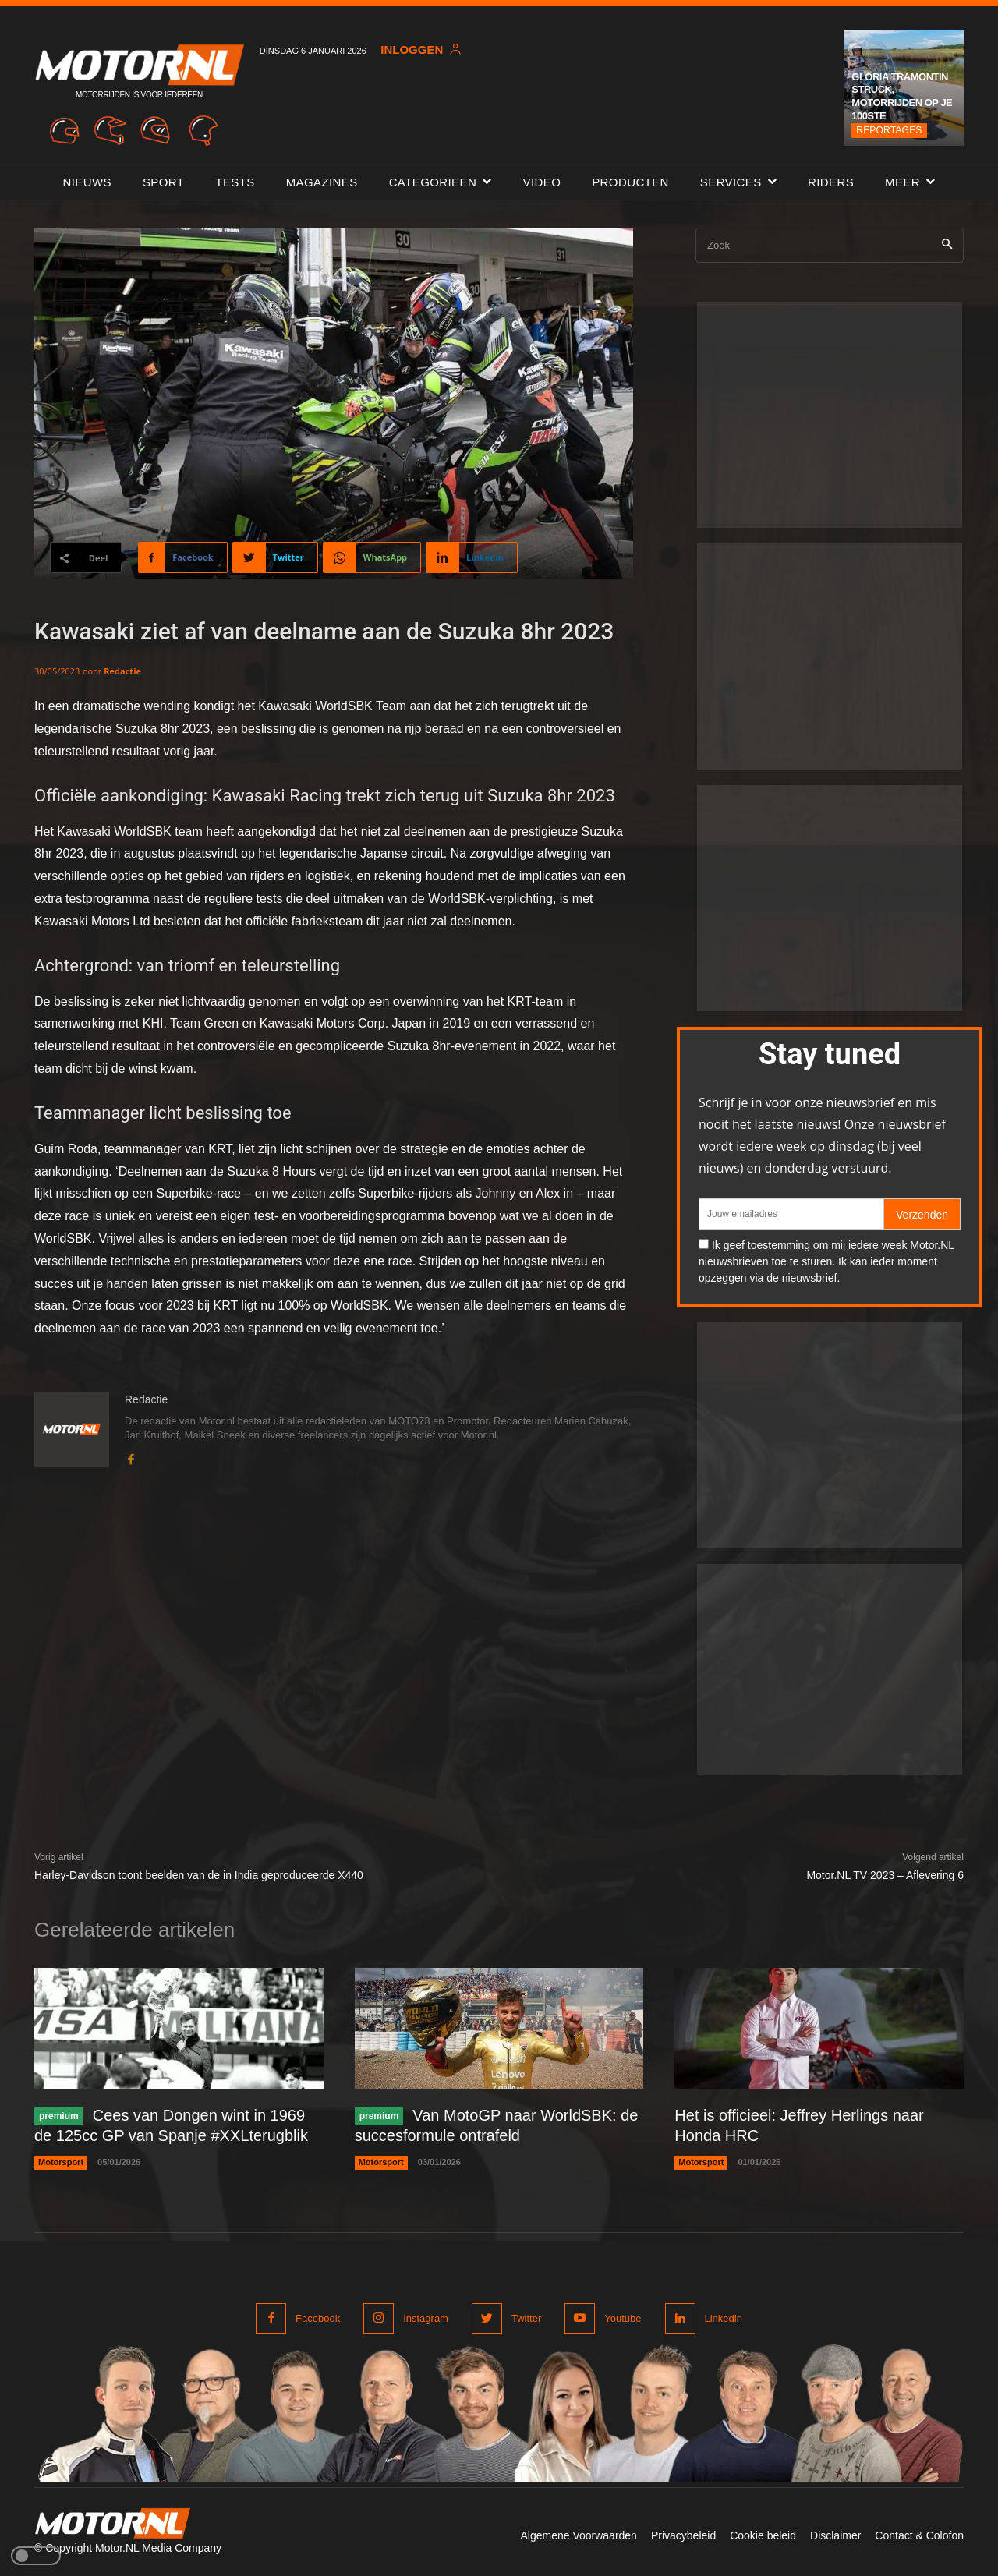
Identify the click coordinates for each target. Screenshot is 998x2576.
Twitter (526, 2318)
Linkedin (723, 2318)
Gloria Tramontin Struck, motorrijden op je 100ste (901, 96)
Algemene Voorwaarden (578, 2535)
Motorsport (60, 2162)
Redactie (122, 671)
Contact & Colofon (919, 2535)
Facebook (318, 2318)
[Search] (947, 245)
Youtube (622, 2318)
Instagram (425, 2318)
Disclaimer (835, 2535)
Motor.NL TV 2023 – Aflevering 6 (885, 1875)
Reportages (889, 130)
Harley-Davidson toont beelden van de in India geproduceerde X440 (198, 1875)
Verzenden (922, 1214)
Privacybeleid (683, 2535)
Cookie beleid (763, 2535)
